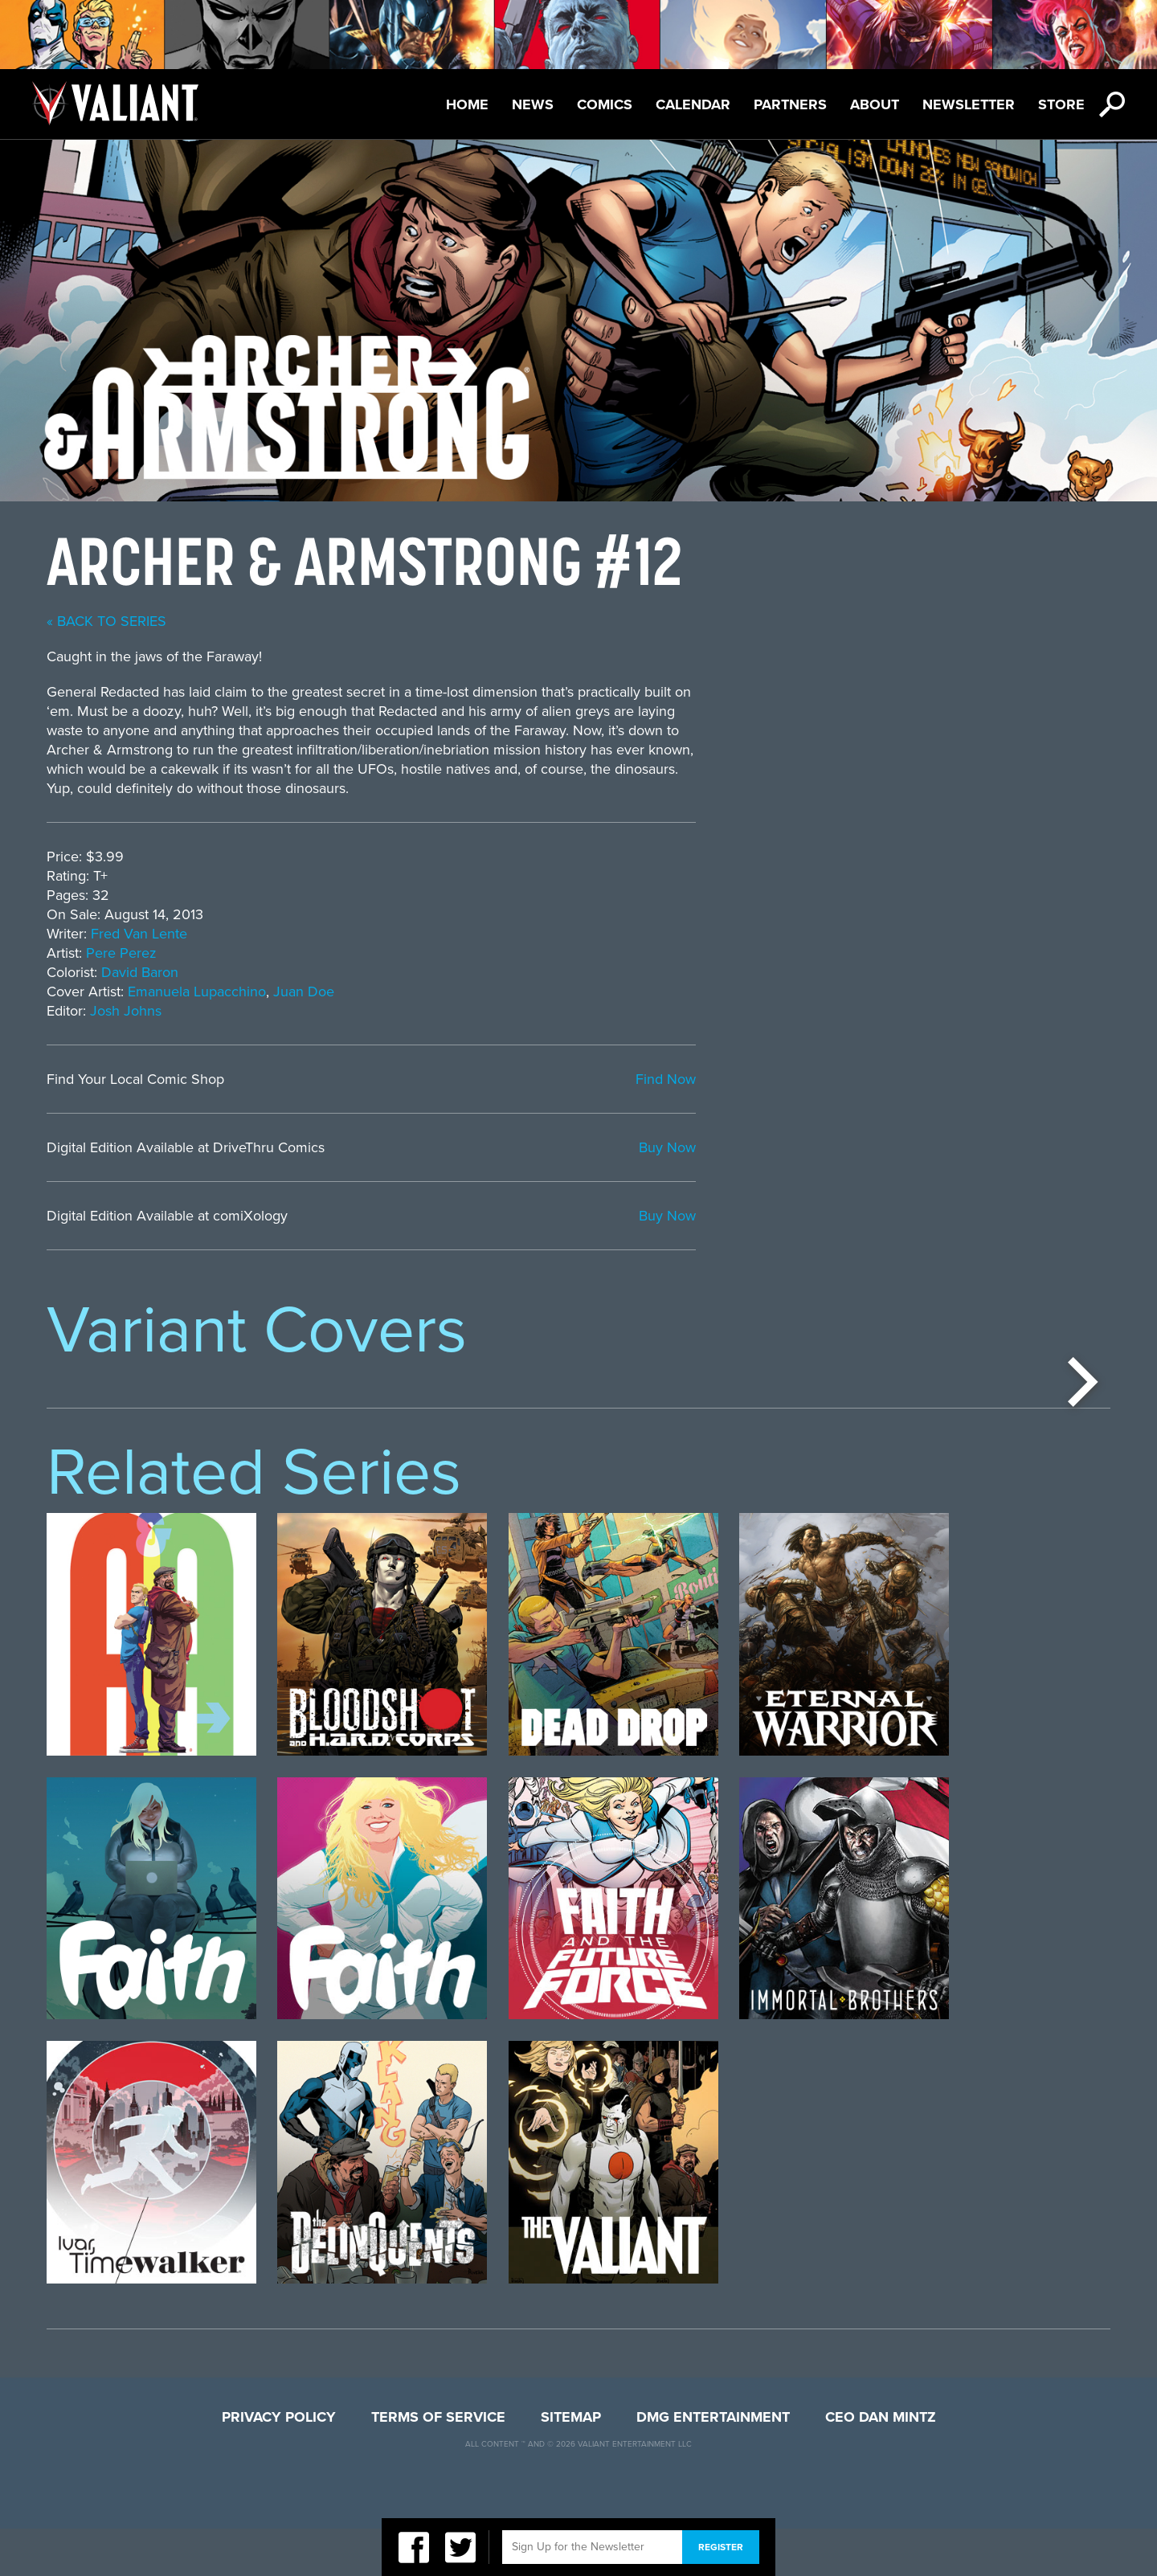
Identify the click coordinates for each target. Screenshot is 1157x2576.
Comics (604, 104)
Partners (790, 104)
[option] (151, 1532)
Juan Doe (718, 991)
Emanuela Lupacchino (611, 991)
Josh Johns (540, 1011)
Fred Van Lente (553, 933)
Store (1061, 104)
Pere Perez (536, 953)
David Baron (554, 972)
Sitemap (571, 2464)
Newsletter (968, 104)
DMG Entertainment (713, 2464)
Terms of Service (438, 2464)
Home (467, 104)
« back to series (521, 621)
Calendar (693, 104)
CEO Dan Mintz (880, 2464)
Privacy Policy (279, 2464)
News (533, 104)
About (874, 104)
